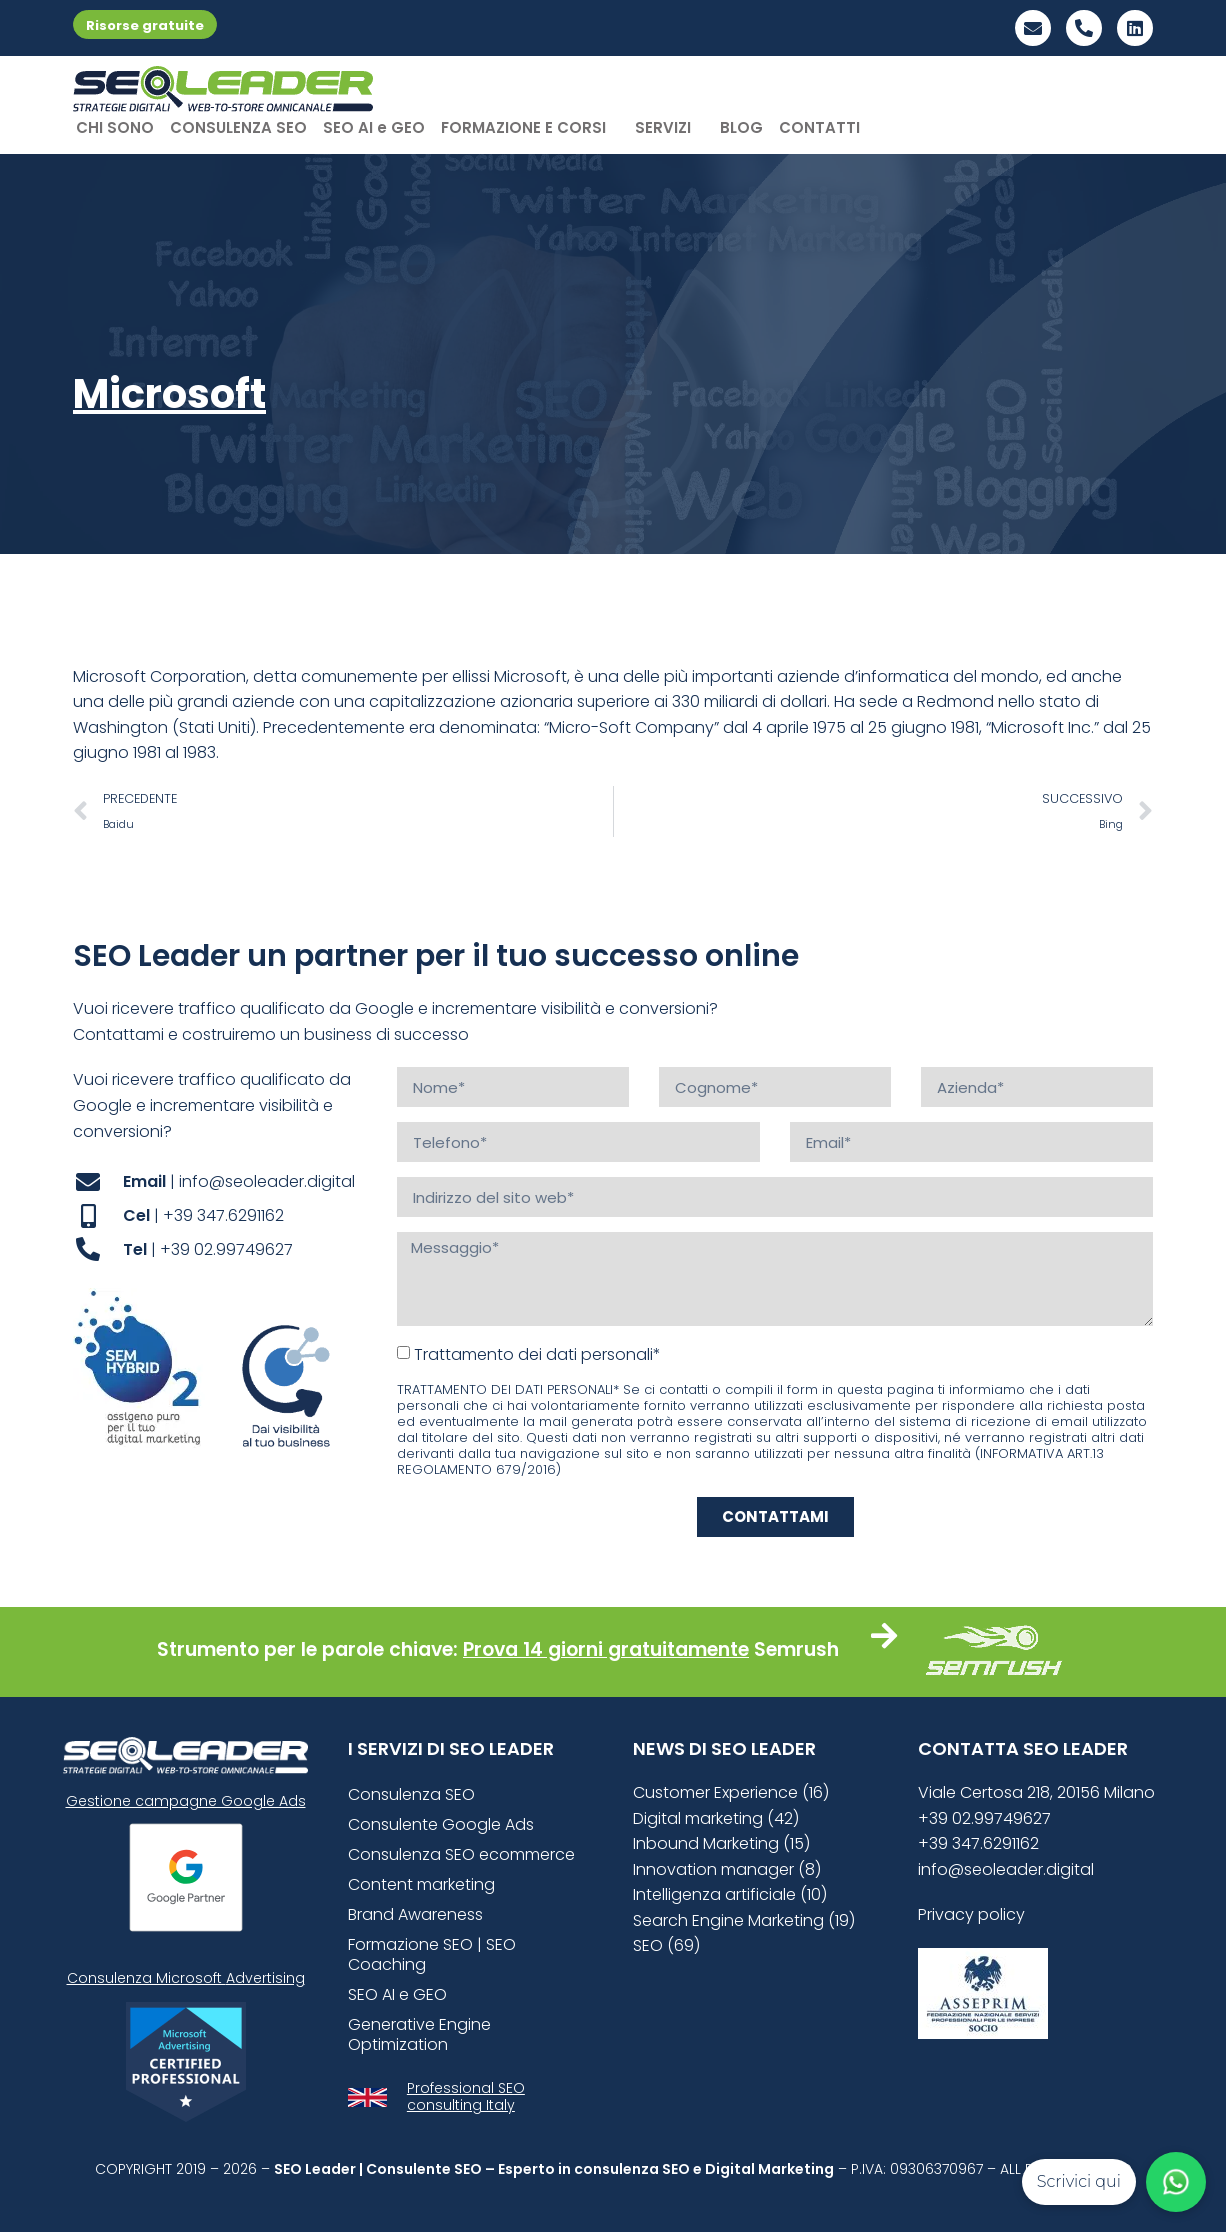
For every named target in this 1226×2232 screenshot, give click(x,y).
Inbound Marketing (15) (721, 1843)
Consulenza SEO (411, 1794)
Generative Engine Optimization (419, 2034)
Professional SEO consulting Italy (466, 2096)
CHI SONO (115, 127)
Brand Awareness (415, 1914)
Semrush (796, 1649)
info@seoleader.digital (1006, 1869)
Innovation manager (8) (727, 1869)
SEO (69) (666, 1945)
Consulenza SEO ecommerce (461, 1854)
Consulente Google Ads (441, 1824)
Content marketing (421, 1884)
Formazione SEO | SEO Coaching (432, 1954)
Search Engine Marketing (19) (744, 1920)
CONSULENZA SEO (238, 127)
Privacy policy (971, 1914)
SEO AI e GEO (374, 127)
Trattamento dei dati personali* (537, 1354)
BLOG (741, 127)
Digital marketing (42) (716, 1818)
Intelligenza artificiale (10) (730, 1894)
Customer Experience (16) (731, 1792)
